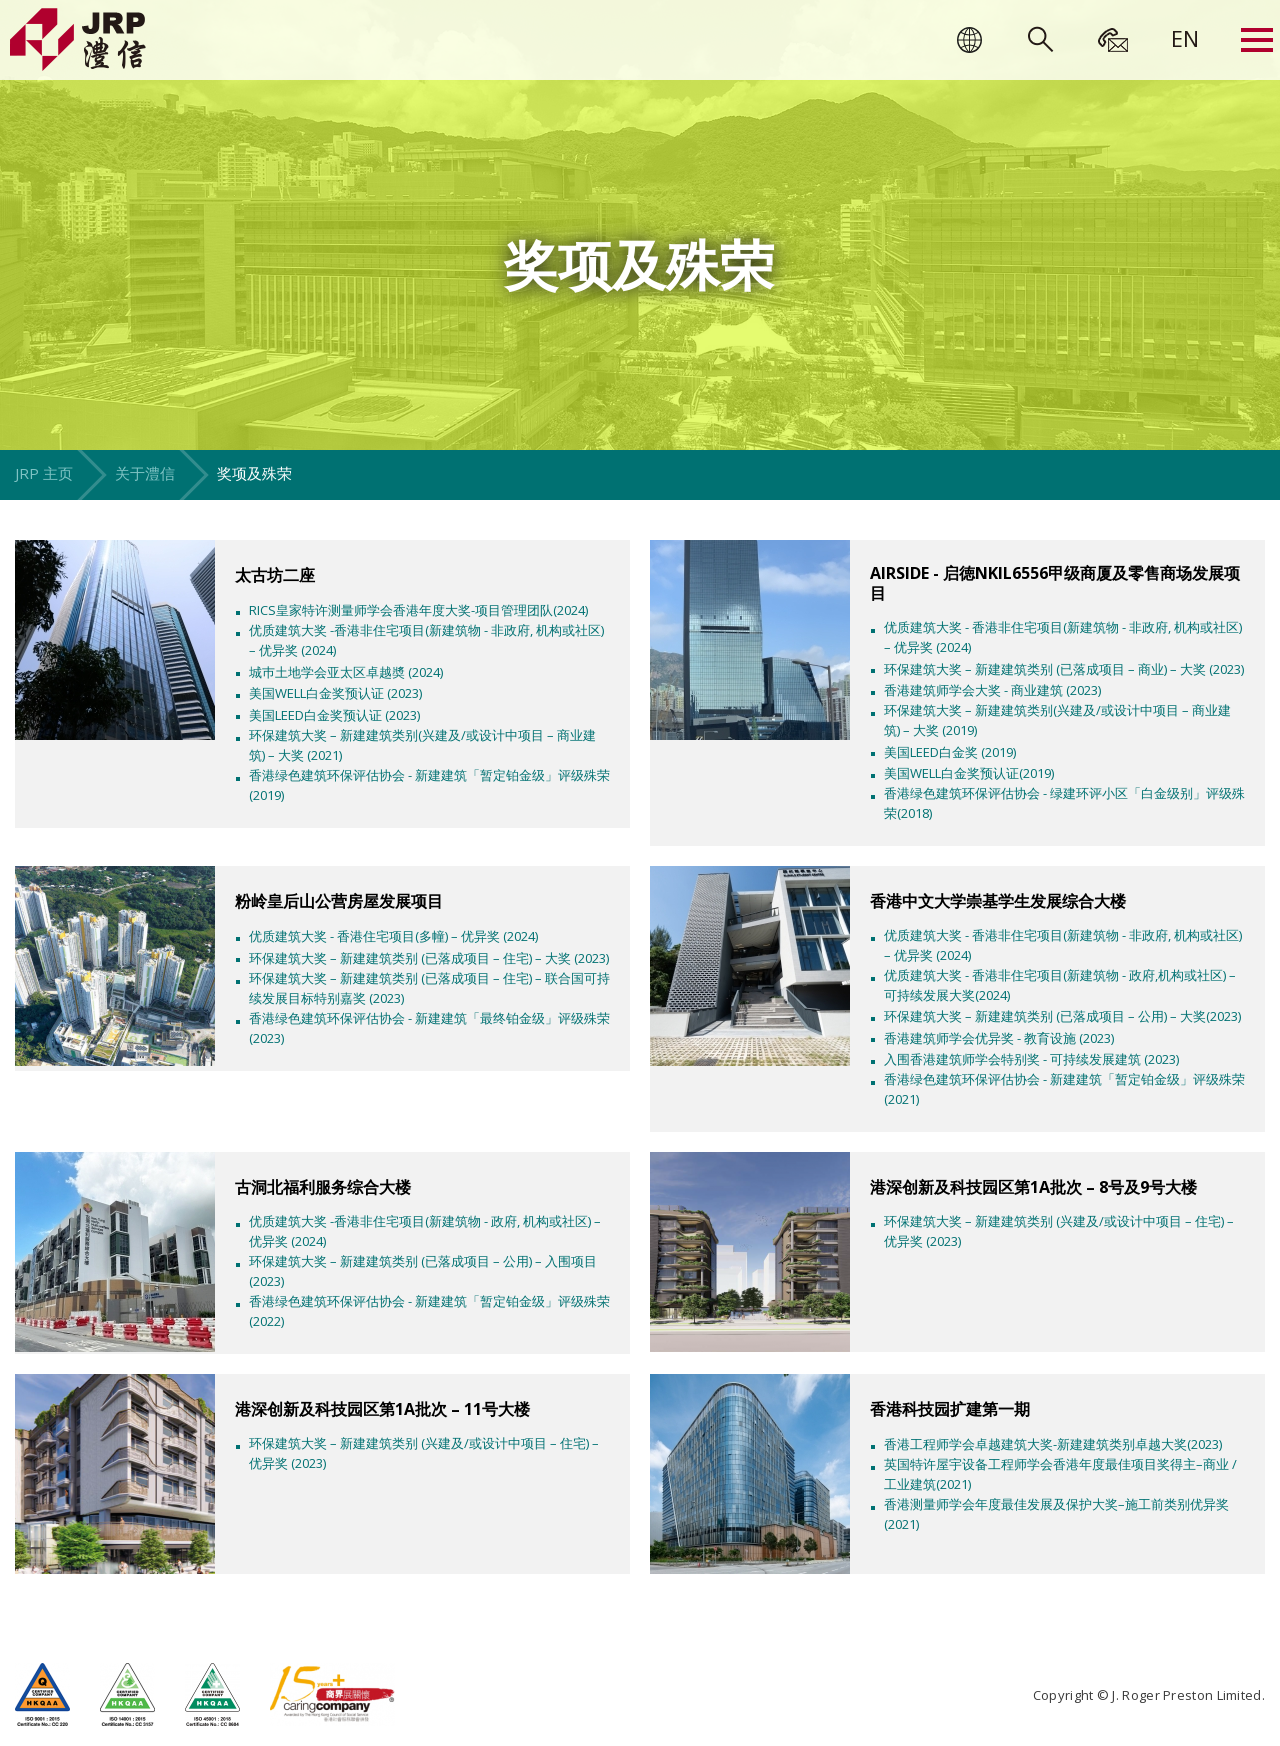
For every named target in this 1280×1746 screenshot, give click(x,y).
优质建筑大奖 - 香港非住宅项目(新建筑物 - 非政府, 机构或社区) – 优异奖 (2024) (1063, 637)
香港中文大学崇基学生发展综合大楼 (998, 901)
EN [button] (1185, 38)
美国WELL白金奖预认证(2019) (969, 773)
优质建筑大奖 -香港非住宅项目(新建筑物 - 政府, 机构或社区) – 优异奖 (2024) (425, 1231)
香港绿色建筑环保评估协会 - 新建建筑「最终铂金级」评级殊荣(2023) (429, 1028)
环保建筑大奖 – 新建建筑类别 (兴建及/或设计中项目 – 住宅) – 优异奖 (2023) (1059, 1231)
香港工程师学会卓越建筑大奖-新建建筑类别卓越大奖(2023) (1053, 1444)
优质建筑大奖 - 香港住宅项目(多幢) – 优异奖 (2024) (393, 936)
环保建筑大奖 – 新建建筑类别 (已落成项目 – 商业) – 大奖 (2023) (1064, 669)
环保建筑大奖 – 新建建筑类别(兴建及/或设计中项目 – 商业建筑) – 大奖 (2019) (1057, 720)
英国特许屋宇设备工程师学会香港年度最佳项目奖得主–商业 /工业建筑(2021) (1060, 1474)
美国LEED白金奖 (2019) (950, 752)
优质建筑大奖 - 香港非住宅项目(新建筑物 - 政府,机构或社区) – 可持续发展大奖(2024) (1060, 985)
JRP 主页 (44, 473)
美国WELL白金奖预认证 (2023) (335, 693)
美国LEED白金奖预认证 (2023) (334, 715)
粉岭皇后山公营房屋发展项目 (339, 901)
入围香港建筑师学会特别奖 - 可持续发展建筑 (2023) (1031, 1059)
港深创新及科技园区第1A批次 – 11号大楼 (382, 1409)
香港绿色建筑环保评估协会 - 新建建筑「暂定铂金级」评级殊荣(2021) (1064, 1089)
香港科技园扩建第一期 (950, 1409)
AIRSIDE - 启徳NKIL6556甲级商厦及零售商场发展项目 (1055, 583)
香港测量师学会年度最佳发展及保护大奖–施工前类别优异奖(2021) (1056, 1514)
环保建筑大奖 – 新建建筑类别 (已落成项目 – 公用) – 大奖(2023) (1062, 1016)
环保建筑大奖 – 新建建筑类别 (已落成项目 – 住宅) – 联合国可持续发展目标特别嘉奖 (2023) (429, 988)
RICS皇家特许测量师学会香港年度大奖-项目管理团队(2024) (418, 610)
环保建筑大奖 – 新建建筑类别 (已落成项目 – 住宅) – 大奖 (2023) (429, 958)
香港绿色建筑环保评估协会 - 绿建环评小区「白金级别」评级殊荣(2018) (1064, 803)
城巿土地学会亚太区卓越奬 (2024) (346, 672)
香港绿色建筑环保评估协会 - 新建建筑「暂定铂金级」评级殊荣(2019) (429, 785)
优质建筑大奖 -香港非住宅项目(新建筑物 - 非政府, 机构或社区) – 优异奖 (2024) (426, 640)
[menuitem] (1185, 38)
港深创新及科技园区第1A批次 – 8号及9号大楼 (1033, 1187)
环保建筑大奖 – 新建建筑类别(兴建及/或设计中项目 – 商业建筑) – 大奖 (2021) (422, 745)
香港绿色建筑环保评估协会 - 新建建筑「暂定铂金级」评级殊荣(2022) (429, 1311)
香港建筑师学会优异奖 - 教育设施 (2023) (999, 1038)
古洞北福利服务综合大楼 (323, 1187)
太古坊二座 (275, 575)
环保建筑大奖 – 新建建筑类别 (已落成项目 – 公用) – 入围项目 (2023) (423, 1271)
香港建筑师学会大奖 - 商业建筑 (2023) (992, 690)
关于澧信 (145, 473)
